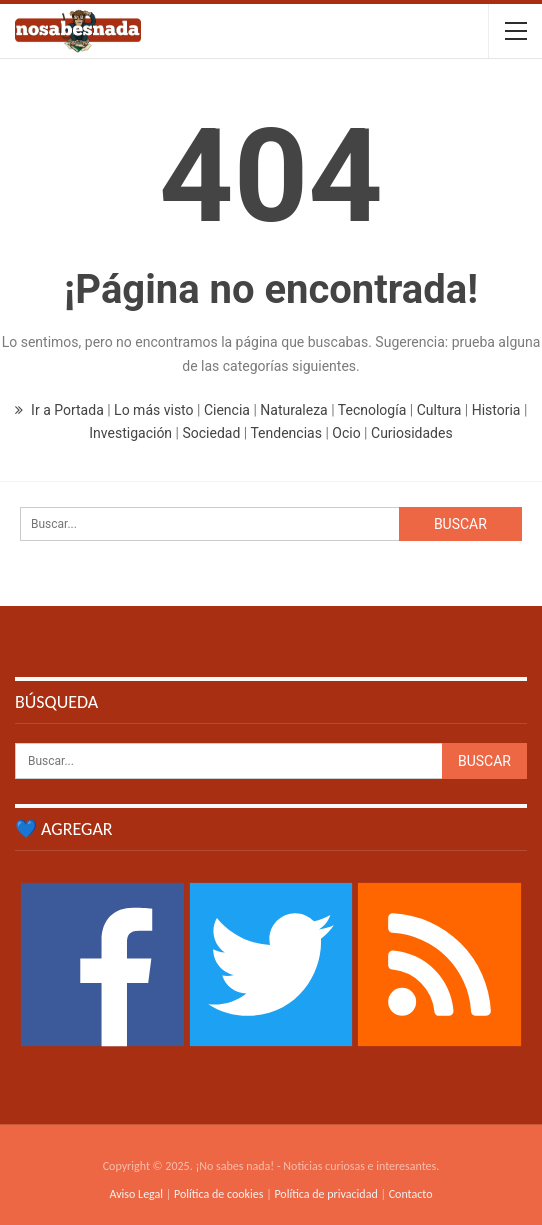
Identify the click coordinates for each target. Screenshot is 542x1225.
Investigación (130, 433)
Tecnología (372, 410)
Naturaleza (293, 410)
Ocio (346, 433)
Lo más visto (153, 410)
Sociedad (211, 433)
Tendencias (285, 433)
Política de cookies (218, 1194)
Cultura (439, 410)
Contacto (411, 1194)
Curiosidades (412, 433)
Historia (496, 410)
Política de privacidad (325, 1194)
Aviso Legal (136, 1194)
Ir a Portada (61, 410)
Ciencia (227, 410)
